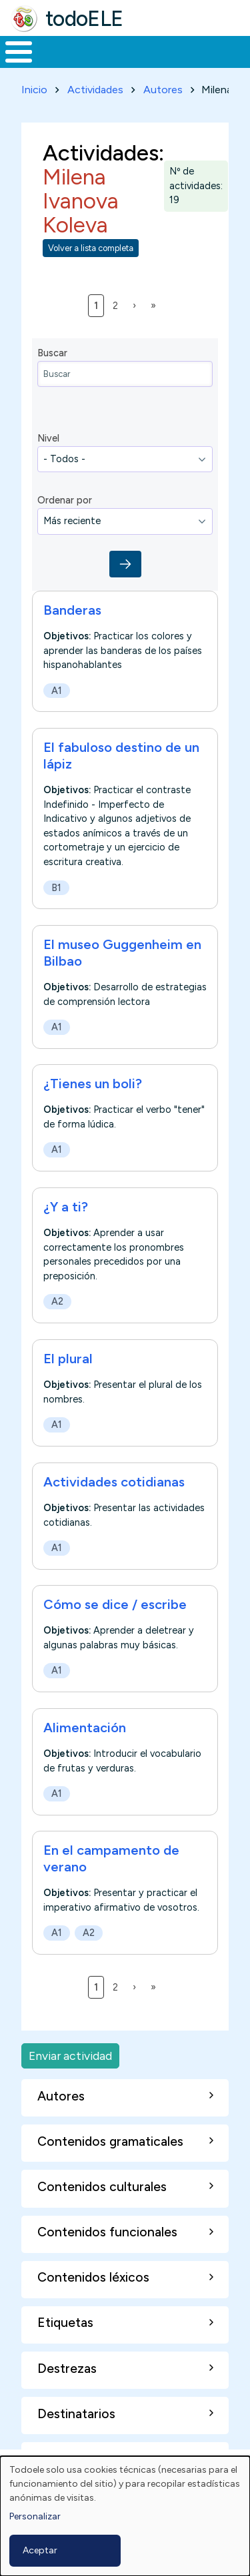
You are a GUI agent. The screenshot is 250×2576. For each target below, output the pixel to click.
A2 (57, 1302)
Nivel (48, 438)
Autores (163, 89)
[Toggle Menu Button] (18, 52)
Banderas (72, 610)
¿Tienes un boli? (92, 1084)
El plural (68, 1359)
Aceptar (40, 2550)
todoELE (84, 18)
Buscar (52, 353)
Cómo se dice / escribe (115, 1604)
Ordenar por (64, 500)
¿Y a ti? (65, 1207)
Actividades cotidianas (114, 1482)
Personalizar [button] (35, 2516)
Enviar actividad (70, 2056)
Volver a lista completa (90, 248)
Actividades (95, 89)
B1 (56, 887)
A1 (56, 690)
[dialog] (125, 2516)
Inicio (34, 89)
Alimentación (84, 1728)
